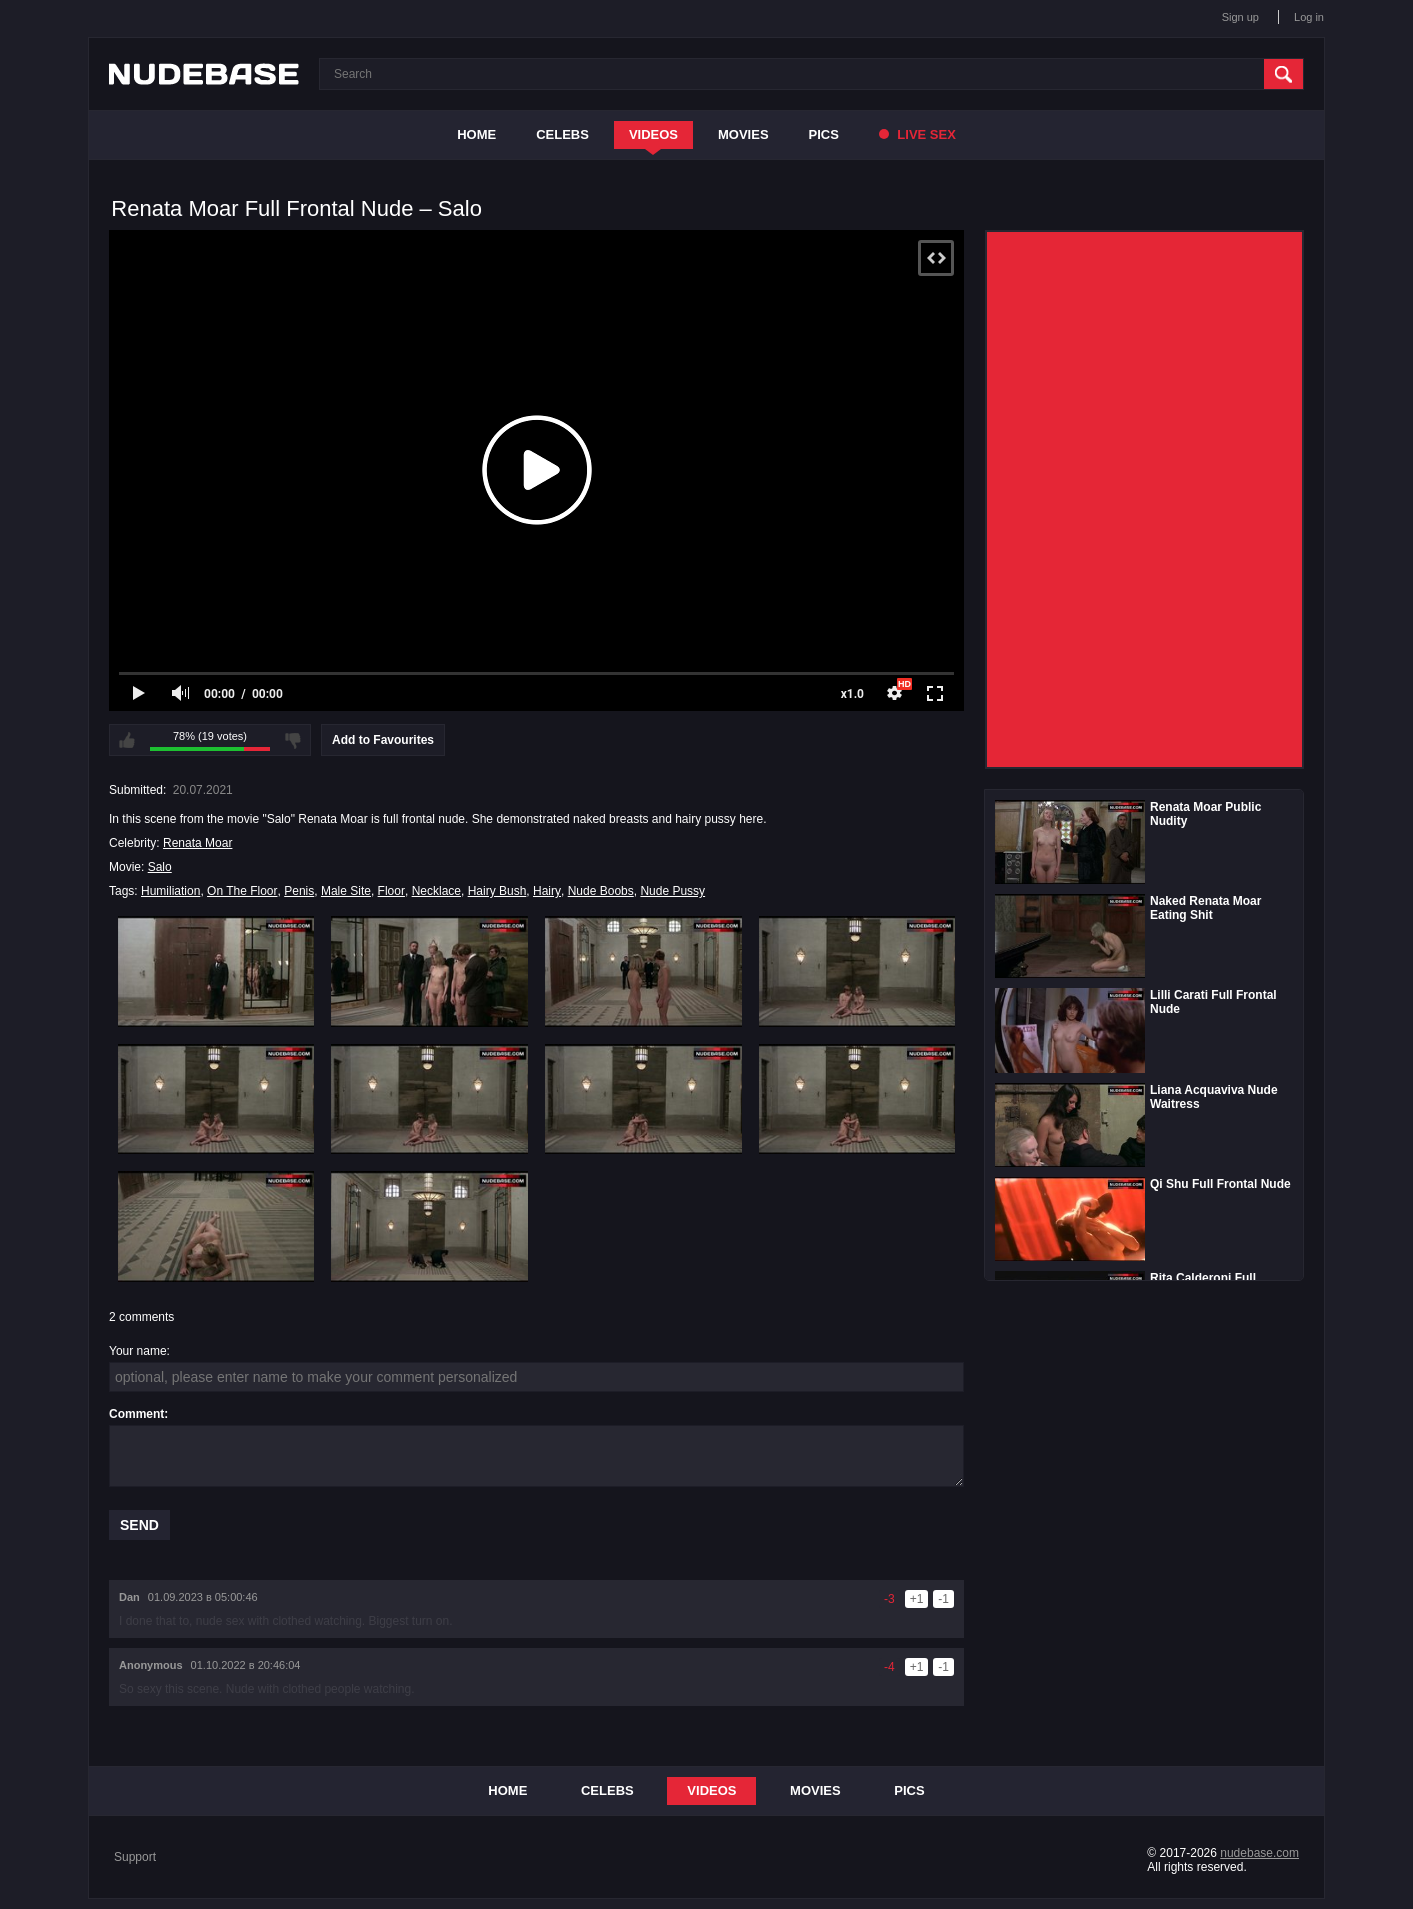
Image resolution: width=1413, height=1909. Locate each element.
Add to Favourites (383, 740)
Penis (299, 891)
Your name (138, 1351)
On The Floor (242, 891)
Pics (824, 134)
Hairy (547, 891)
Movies (743, 134)
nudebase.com (1259, 1853)
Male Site (346, 891)
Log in (1309, 17)
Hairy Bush (497, 891)
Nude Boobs (601, 891)
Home (476, 134)
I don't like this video (293, 740)
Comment (136, 1414)
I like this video (127, 740)
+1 (917, 1599)
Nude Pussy (672, 891)
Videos (653, 134)
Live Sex (917, 134)
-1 (943, 1599)
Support (135, 1857)
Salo (160, 867)
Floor (391, 891)
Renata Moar (197, 843)
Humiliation (170, 891)
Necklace (436, 891)
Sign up (1240, 17)
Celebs (562, 134)
